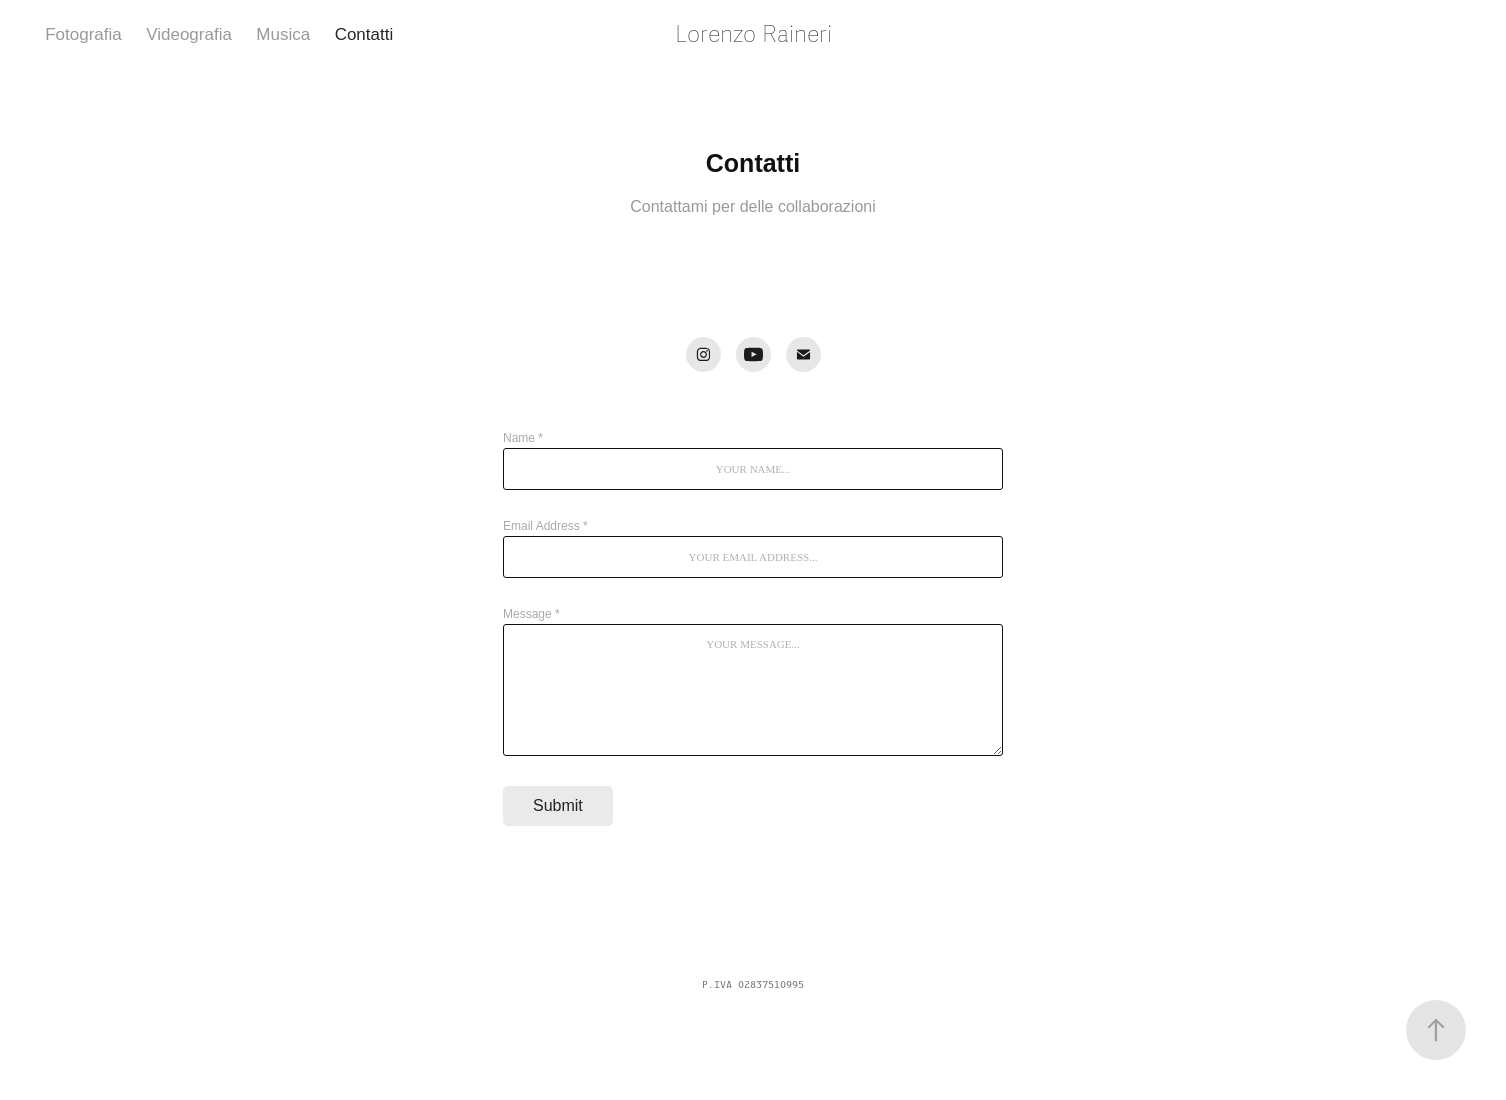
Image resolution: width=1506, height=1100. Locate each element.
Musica (283, 34)
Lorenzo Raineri (753, 35)
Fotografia (83, 34)
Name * (523, 438)
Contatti (364, 34)
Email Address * (545, 526)
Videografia (189, 34)
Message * (531, 614)
